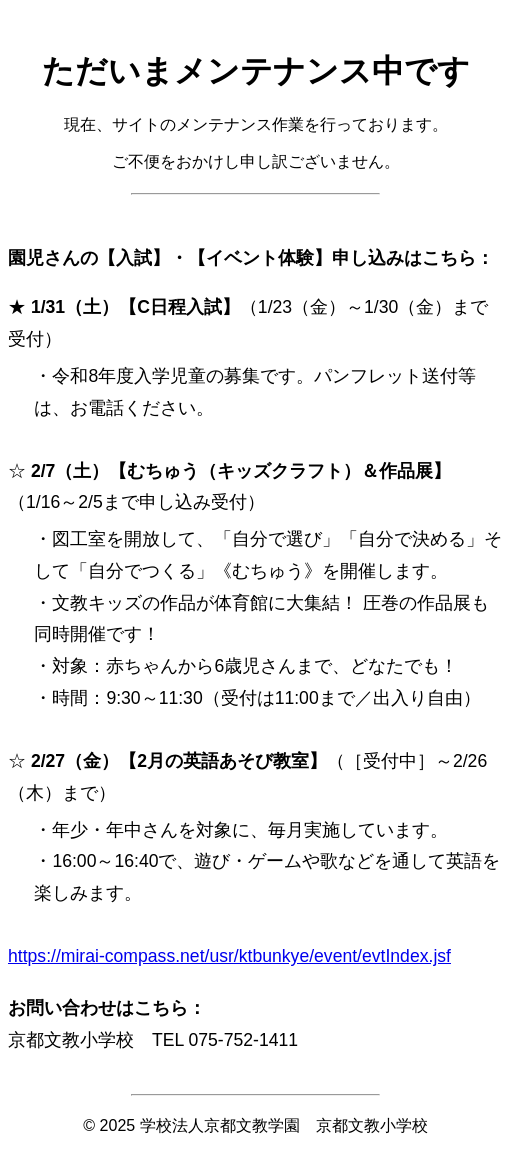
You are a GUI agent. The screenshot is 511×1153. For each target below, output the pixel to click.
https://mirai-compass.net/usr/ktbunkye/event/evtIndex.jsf (229, 956)
